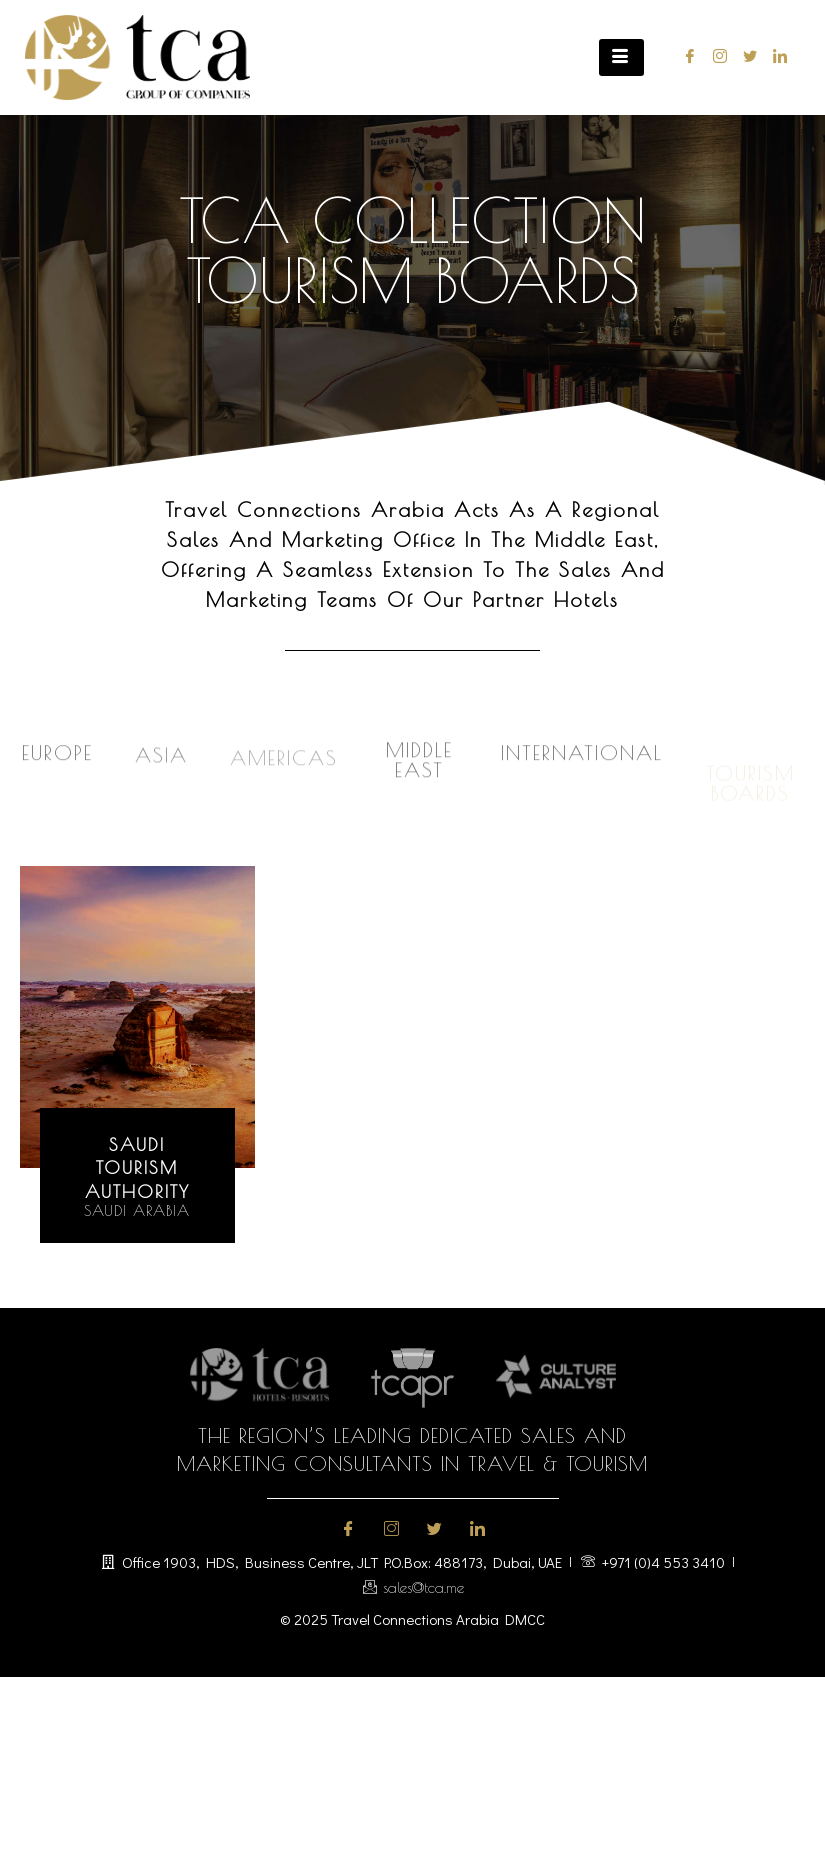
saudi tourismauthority (137, 1168)
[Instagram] (715, 57)
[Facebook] (685, 57)
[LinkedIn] (775, 57)
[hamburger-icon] (621, 57)
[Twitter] (745, 57)
